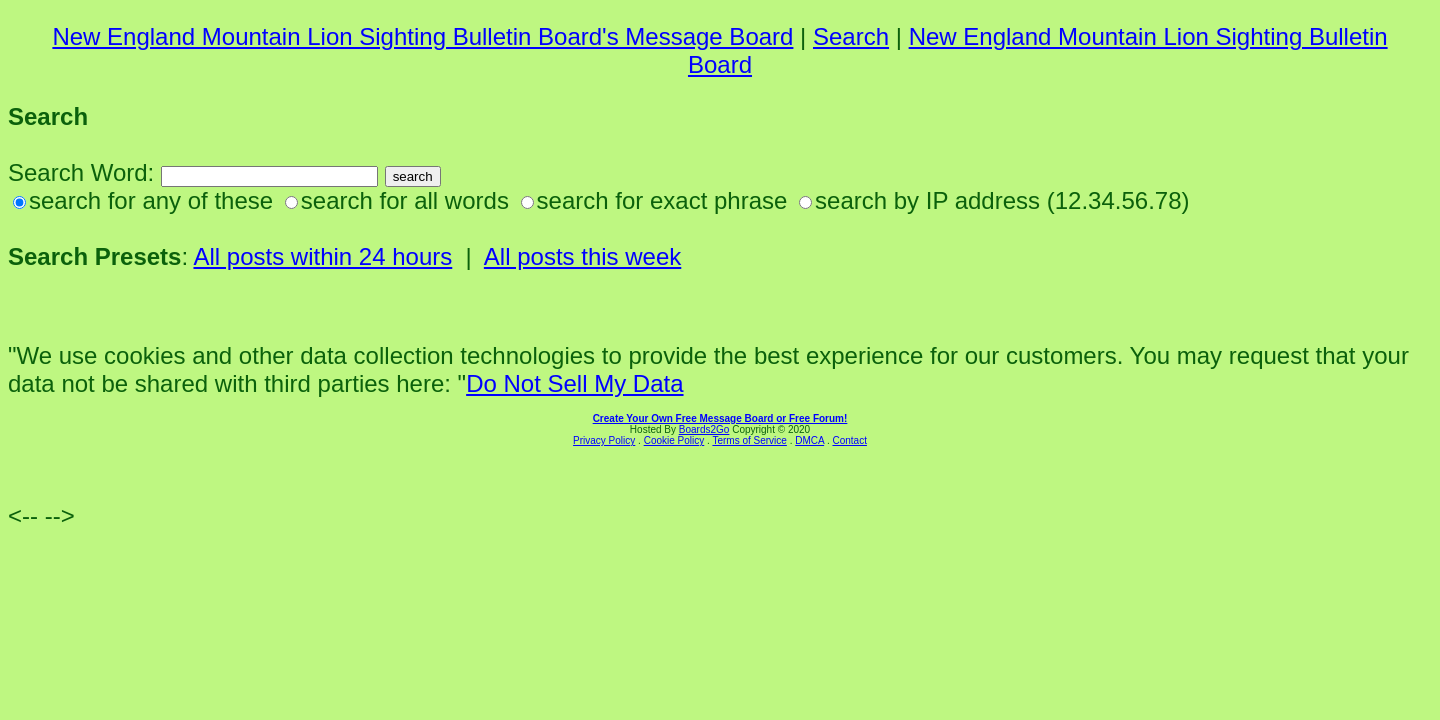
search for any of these (151, 200)
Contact (849, 440)
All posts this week (582, 256)
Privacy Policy (604, 440)
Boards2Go (704, 429)
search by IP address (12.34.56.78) (1002, 200)
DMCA (809, 440)
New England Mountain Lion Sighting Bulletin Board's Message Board (422, 36)
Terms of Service (749, 440)
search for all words (405, 200)
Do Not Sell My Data (574, 383)
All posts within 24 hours (322, 256)
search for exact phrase (662, 200)
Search (851, 36)
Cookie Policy (674, 440)
